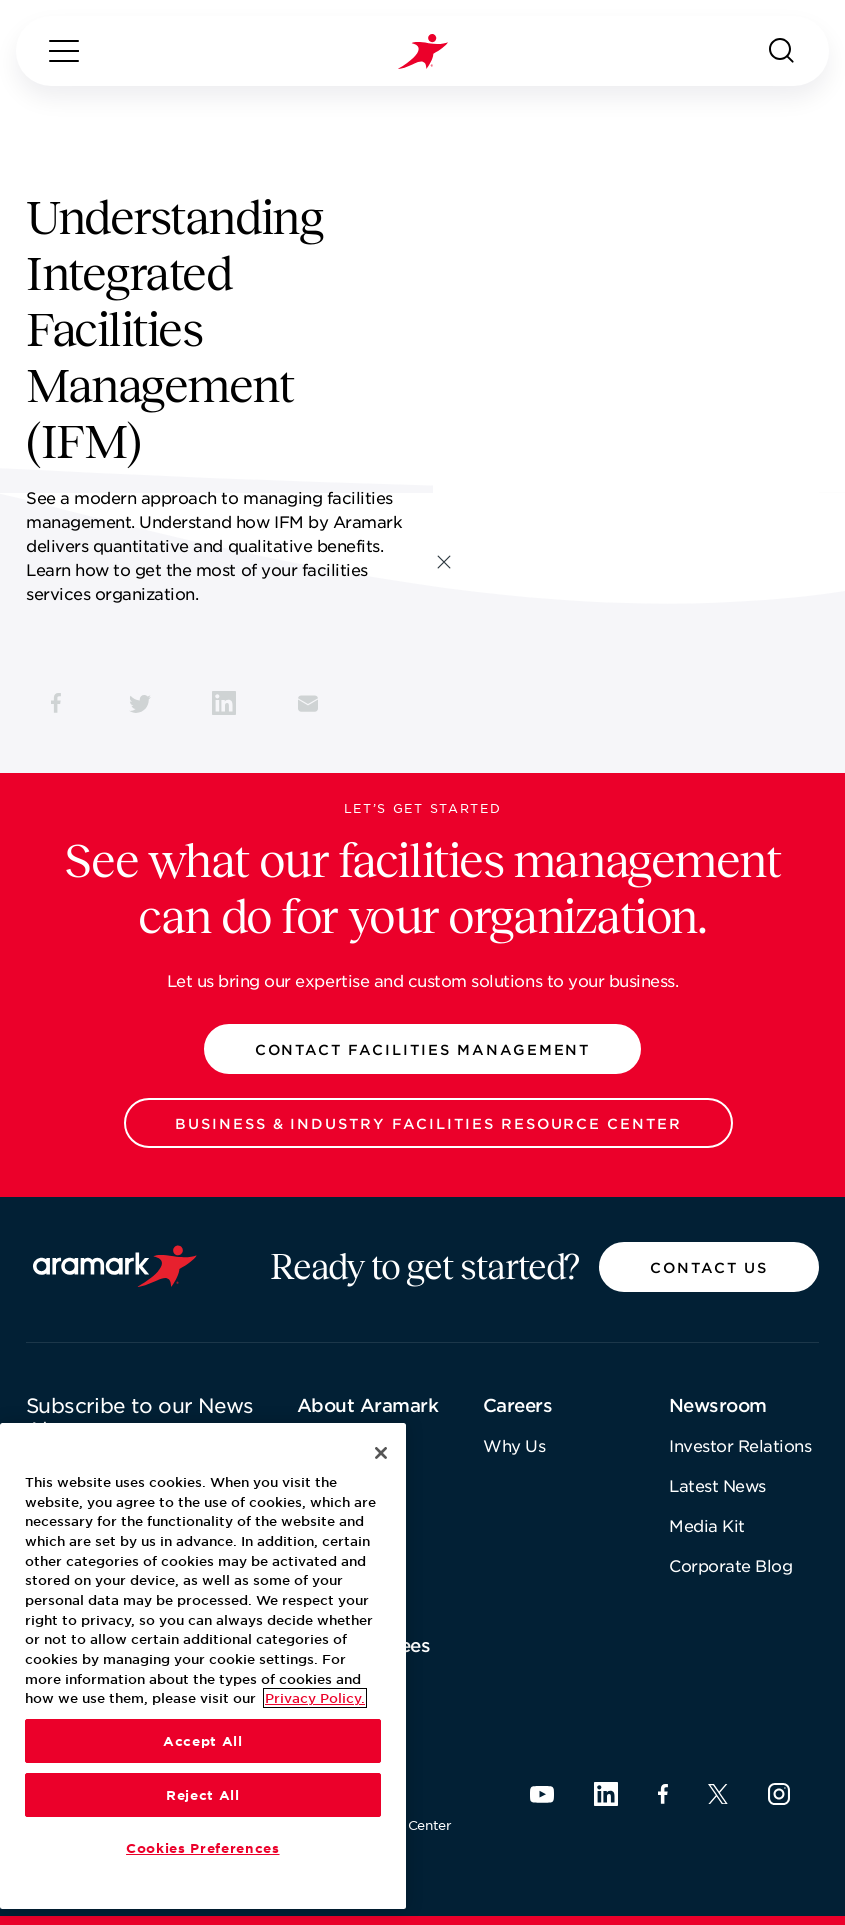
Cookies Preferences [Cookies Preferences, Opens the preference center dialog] (202, 1848)
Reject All (203, 1795)
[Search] (782, 51)
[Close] (381, 1453)
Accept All (203, 1741)
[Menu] (64, 51)
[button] (423, 1049)
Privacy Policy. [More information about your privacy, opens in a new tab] (315, 1698)
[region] (203, 1666)
